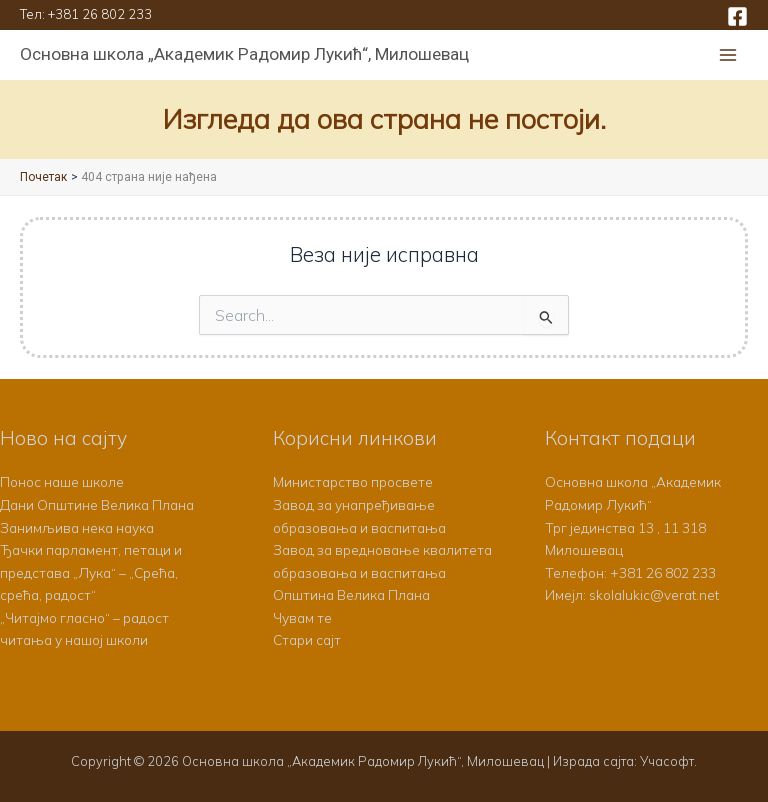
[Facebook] (737, 16)
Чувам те (302, 617)
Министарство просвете (353, 481)
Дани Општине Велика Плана (97, 504)
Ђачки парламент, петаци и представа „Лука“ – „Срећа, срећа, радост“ (91, 572)
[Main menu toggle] (728, 55)
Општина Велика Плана (351, 594)
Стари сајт (307, 639)
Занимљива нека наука (77, 527)
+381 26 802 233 (100, 14)
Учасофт (667, 761)
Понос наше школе (62, 481)
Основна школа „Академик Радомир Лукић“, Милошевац (244, 54)
